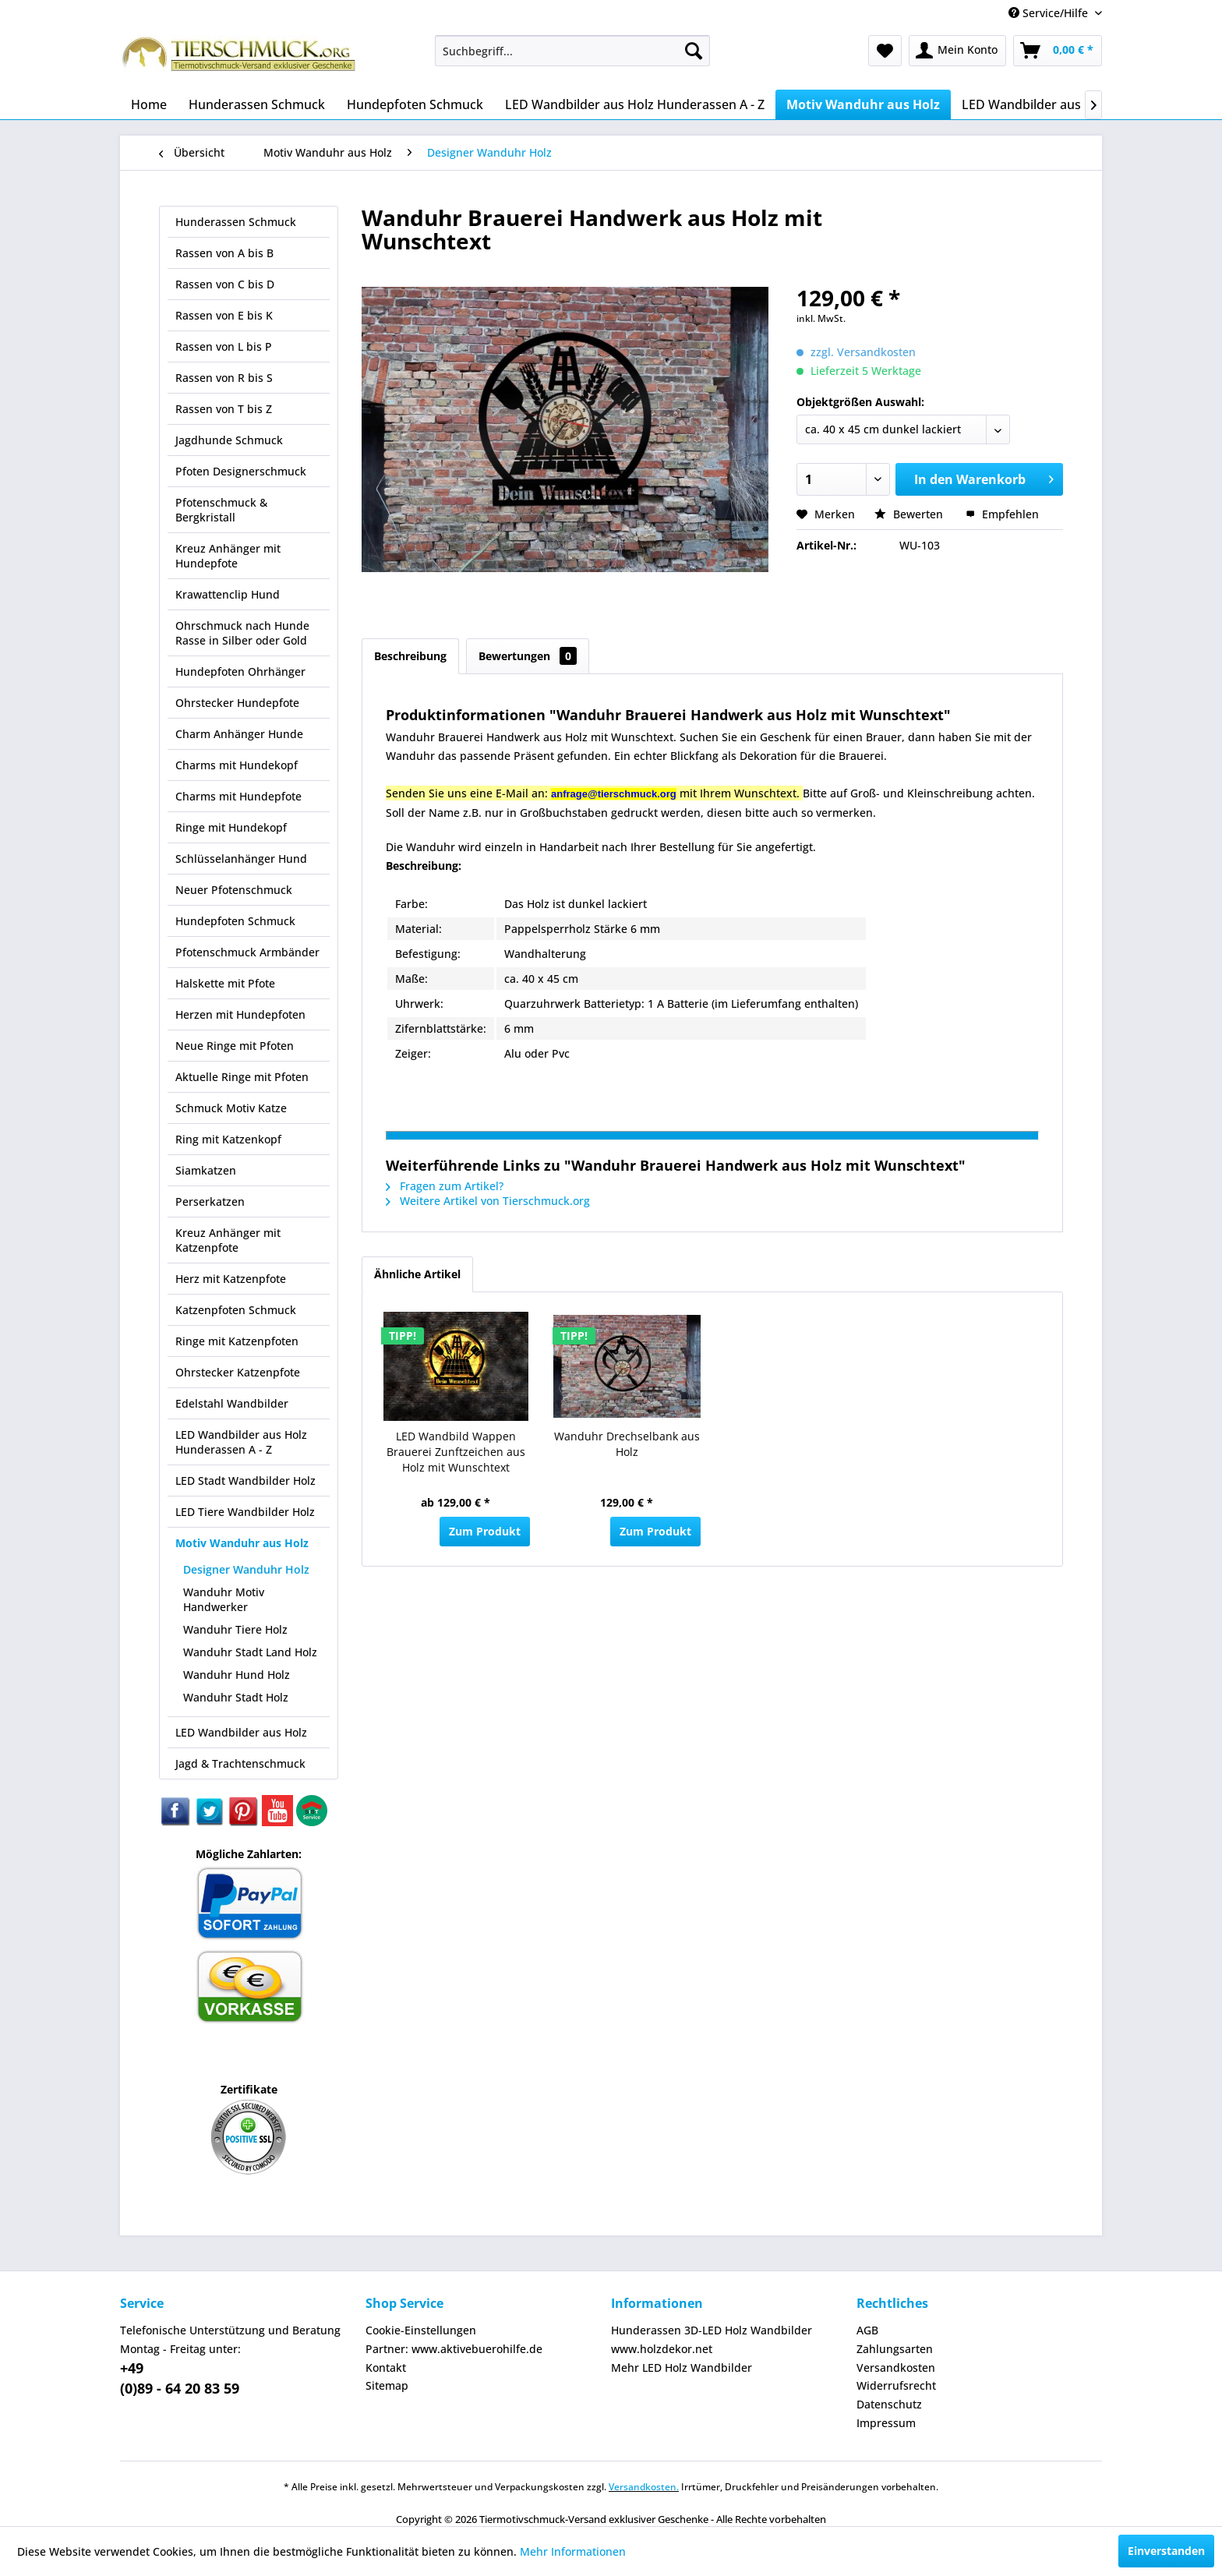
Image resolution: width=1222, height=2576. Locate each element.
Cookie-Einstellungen (421, 2330)
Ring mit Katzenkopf (228, 1139)
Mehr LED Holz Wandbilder (681, 2367)
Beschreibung (410, 655)
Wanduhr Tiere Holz (235, 1629)
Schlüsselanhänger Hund (241, 858)
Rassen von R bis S (224, 377)
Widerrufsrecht (896, 2385)
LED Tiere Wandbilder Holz (245, 1511)
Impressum (886, 2422)
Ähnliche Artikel (417, 1274)
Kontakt (386, 2367)
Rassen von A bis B (224, 253)
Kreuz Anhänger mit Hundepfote (228, 556)
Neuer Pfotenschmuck (233, 889)
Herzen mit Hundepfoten (240, 1014)
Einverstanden (1166, 2550)
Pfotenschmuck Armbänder (247, 952)
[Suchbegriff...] (572, 50)
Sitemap (387, 2385)
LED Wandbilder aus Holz (241, 1732)
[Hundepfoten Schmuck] (415, 104)
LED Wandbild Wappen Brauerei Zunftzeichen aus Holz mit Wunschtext (456, 1452)
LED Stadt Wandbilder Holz (245, 1480)
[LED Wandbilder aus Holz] (1036, 104)
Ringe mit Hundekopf (231, 827)
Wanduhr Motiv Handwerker (223, 1599)
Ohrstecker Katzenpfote (237, 1372)
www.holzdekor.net (661, 2348)
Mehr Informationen (573, 2551)
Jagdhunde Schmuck (229, 440)
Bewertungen (528, 656)
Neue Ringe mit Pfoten (234, 1045)
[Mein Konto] (957, 50)
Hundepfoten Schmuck (235, 920)
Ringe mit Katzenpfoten (236, 1341)
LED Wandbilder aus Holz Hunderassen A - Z (241, 1442)
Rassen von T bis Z (223, 408)
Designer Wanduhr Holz (246, 1569)
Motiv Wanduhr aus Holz (242, 1542)
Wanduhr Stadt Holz (235, 1697)
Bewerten (910, 514)
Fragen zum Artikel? (444, 1185)
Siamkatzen (205, 1170)
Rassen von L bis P (223, 346)
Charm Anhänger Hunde (239, 733)
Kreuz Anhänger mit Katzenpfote (228, 1240)
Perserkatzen (210, 1201)
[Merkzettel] (885, 50)
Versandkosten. (644, 2486)
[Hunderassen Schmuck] (257, 104)
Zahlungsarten (894, 2348)
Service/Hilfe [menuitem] (1049, 12)
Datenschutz (889, 2404)
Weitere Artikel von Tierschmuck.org (488, 1200)
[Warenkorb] (1057, 50)
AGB (867, 2330)
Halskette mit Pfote (225, 983)
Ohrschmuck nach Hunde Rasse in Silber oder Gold (242, 633)
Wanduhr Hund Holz (236, 1674)
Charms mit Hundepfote (238, 796)
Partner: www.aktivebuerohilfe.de (454, 2348)
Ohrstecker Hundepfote (237, 702)
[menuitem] (572, 50)
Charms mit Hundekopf (236, 765)
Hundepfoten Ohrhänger (240, 671)
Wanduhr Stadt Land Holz (250, 1652)
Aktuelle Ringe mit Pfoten (242, 1076)
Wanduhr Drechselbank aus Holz (627, 1444)
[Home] (149, 104)
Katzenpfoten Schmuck (235, 1309)
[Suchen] (693, 50)
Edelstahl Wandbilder (231, 1403)
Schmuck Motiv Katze (231, 1108)
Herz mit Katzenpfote (230, 1278)
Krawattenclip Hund (227, 594)
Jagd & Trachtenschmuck (240, 1763)
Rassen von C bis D (224, 284)
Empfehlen (1002, 514)
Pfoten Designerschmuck (240, 471)
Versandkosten (895, 2367)
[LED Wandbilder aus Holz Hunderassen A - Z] (634, 104)
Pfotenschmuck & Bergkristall (221, 510)
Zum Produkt (485, 1531)
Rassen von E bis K (224, 315)
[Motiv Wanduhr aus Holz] (863, 104)
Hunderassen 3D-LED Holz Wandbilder (711, 2330)
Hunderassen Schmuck (235, 221)
